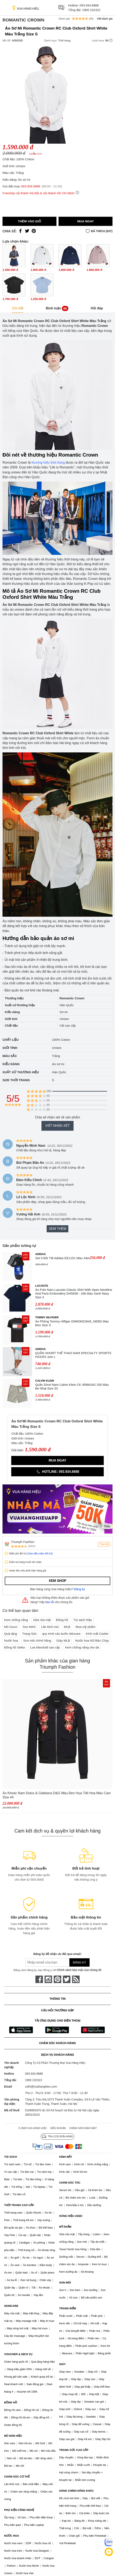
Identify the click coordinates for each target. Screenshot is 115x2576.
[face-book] (39, 1979)
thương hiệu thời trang (48, 462)
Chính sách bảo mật (83, 2128)
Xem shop (57, 1580)
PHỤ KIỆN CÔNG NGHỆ (19, 2509)
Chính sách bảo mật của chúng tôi (79, 1970)
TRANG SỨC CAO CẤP (73, 2449)
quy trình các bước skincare (61, 1633)
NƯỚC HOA (11, 2535)
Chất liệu (10, 1039)
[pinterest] (57, 1979)
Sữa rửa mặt (42, 1620)
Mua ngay (85, 221)
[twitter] (66, 1979)
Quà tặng (10, 1633)
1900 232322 (91, 10)
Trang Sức (29, 1633)
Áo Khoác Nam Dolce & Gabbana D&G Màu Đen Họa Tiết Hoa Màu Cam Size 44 (56, 1795)
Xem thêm (57, 1228)
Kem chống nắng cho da (82, 1647)
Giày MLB (63, 1640)
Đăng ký (79, 1589)
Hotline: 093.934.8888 (57, 1471)
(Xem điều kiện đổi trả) (40, 1553)
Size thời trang (16, 1080)
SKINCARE (11, 2305)
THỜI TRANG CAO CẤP (19, 2205)
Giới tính (9, 1048)
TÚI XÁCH (10, 2156)
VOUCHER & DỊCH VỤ (18, 2354)
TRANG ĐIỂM (67, 2308)
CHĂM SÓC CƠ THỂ (17, 2476)
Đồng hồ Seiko (14, 1647)
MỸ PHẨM (65, 2226)
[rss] (76, 1979)
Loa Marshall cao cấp (45, 1647)
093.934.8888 (89, 5)
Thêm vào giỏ (29, 221)
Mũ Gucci (10, 1627)
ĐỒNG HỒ (10, 2402)
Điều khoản (58, 2128)
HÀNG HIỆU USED (70, 2215)
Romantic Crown (23, 19)
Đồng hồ (62, 1620)
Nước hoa (11, 1640)
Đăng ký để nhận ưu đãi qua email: (57, 1954)
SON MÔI (65, 2282)
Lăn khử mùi (50, 1627)
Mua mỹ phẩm (85, 1627)
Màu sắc (9, 1056)
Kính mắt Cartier (97, 1633)
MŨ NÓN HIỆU (13, 2435)
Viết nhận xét (57, 1125)
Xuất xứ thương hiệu (20, 1072)
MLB (67, 1627)
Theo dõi (104, 1544)
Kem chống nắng (16, 1620)
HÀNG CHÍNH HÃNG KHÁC (76, 2490)
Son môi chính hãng (37, 1640)
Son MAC (29, 1627)
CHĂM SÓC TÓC (69, 2182)
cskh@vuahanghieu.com (41, 2086)
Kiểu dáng (11, 1064)
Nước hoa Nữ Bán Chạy (92, 1640)
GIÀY (62, 2364)
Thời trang (64, 40)
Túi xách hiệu (82, 1620)
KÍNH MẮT (65, 2156)
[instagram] (48, 1979)
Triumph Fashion (22, 1542)
